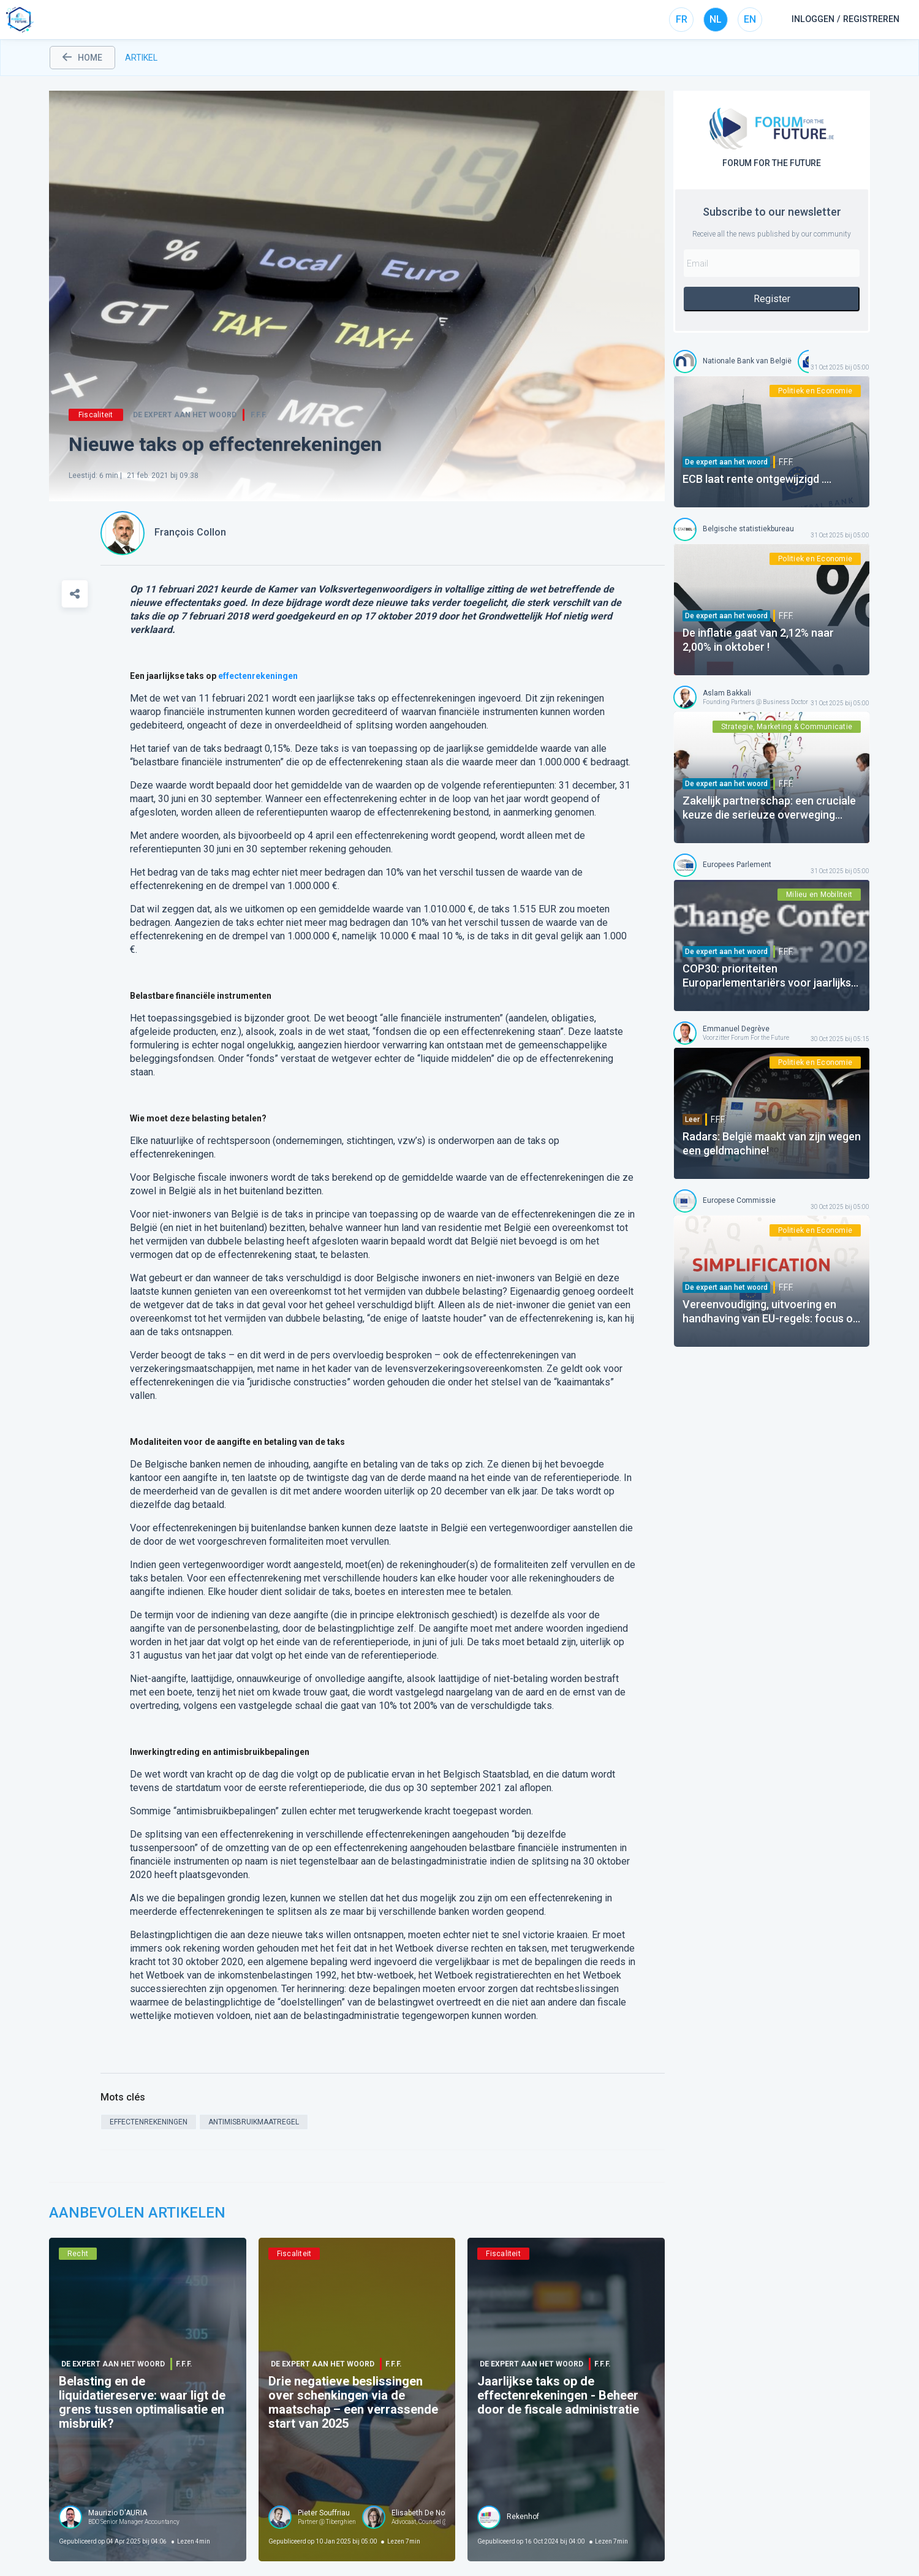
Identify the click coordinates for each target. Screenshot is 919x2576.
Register (772, 299)
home (82, 58)
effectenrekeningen (258, 676)
